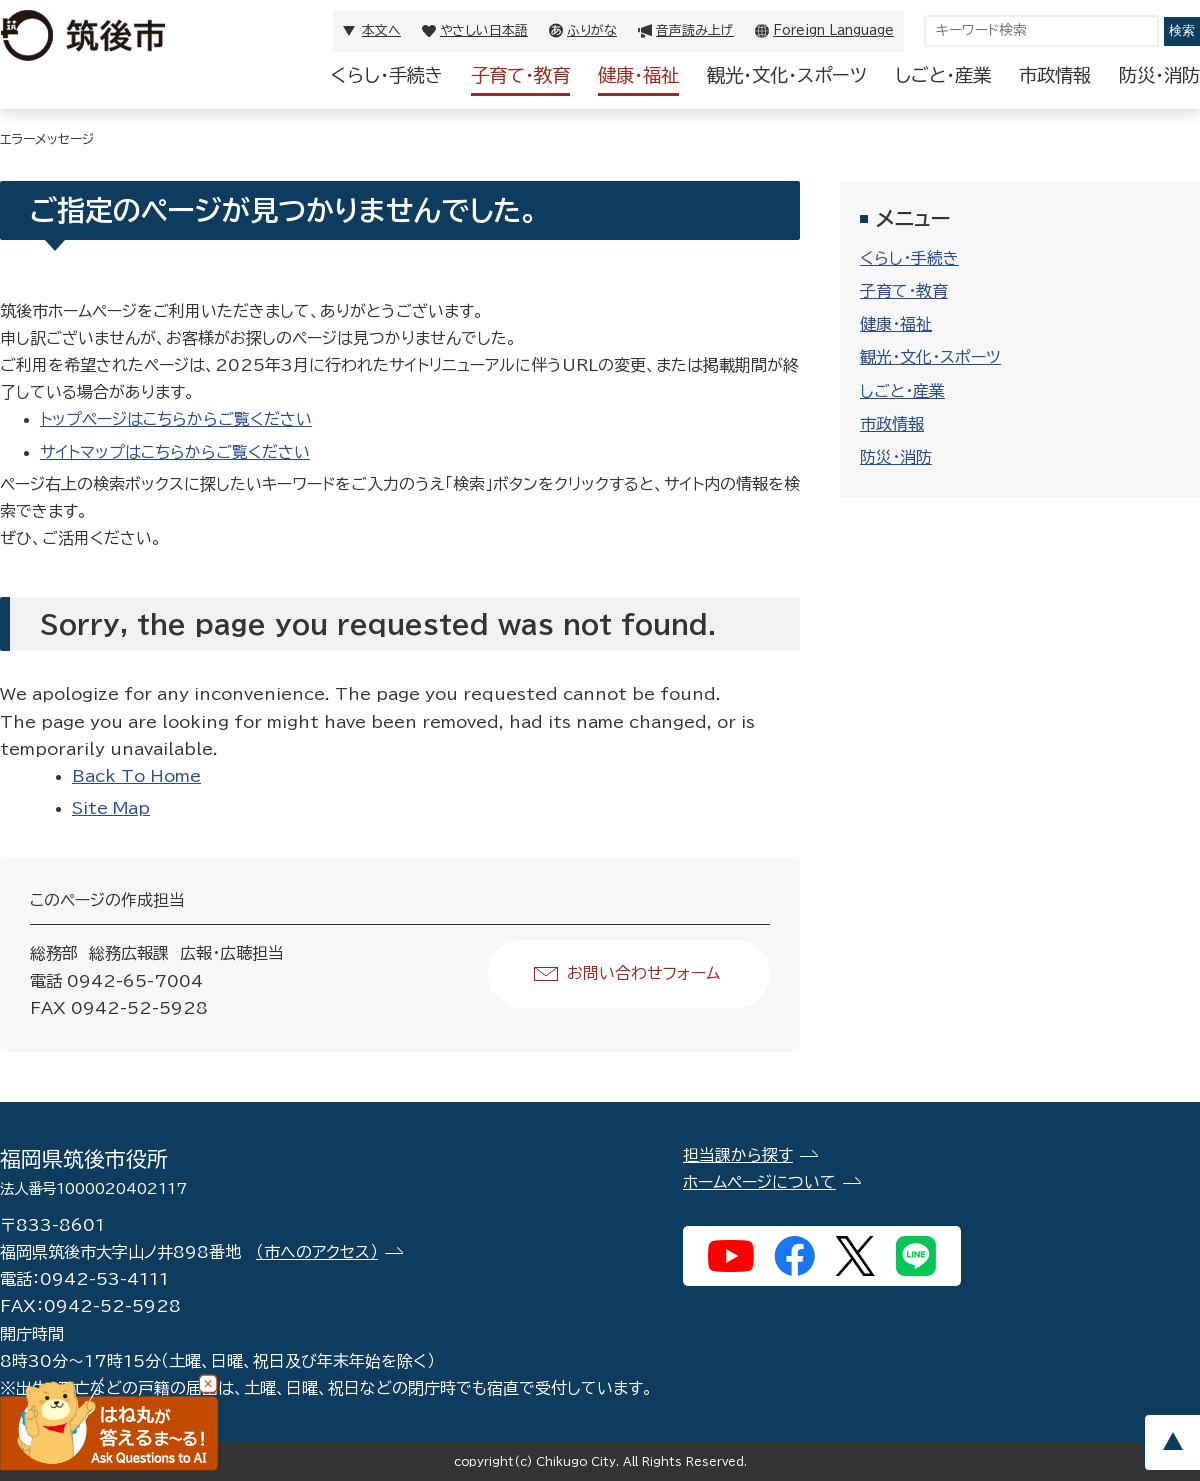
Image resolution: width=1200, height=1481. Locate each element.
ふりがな (592, 30)
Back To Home (136, 776)
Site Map (111, 808)
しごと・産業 (943, 75)
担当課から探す (738, 1155)
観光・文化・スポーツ (787, 75)
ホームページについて (759, 1182)
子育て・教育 (520, 75)
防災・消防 (1159, 75)
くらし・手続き (387, 75)
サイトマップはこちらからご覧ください (175, 452)
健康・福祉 (638, 75)
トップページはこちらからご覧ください (176, 419)
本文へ (381, 30)
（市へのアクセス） (317, 1252)
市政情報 (1055, 75)
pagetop (1172, 1442)
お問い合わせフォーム (643, 973)
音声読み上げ (695, 30)
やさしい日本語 (484, 30)
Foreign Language (833, 30)
